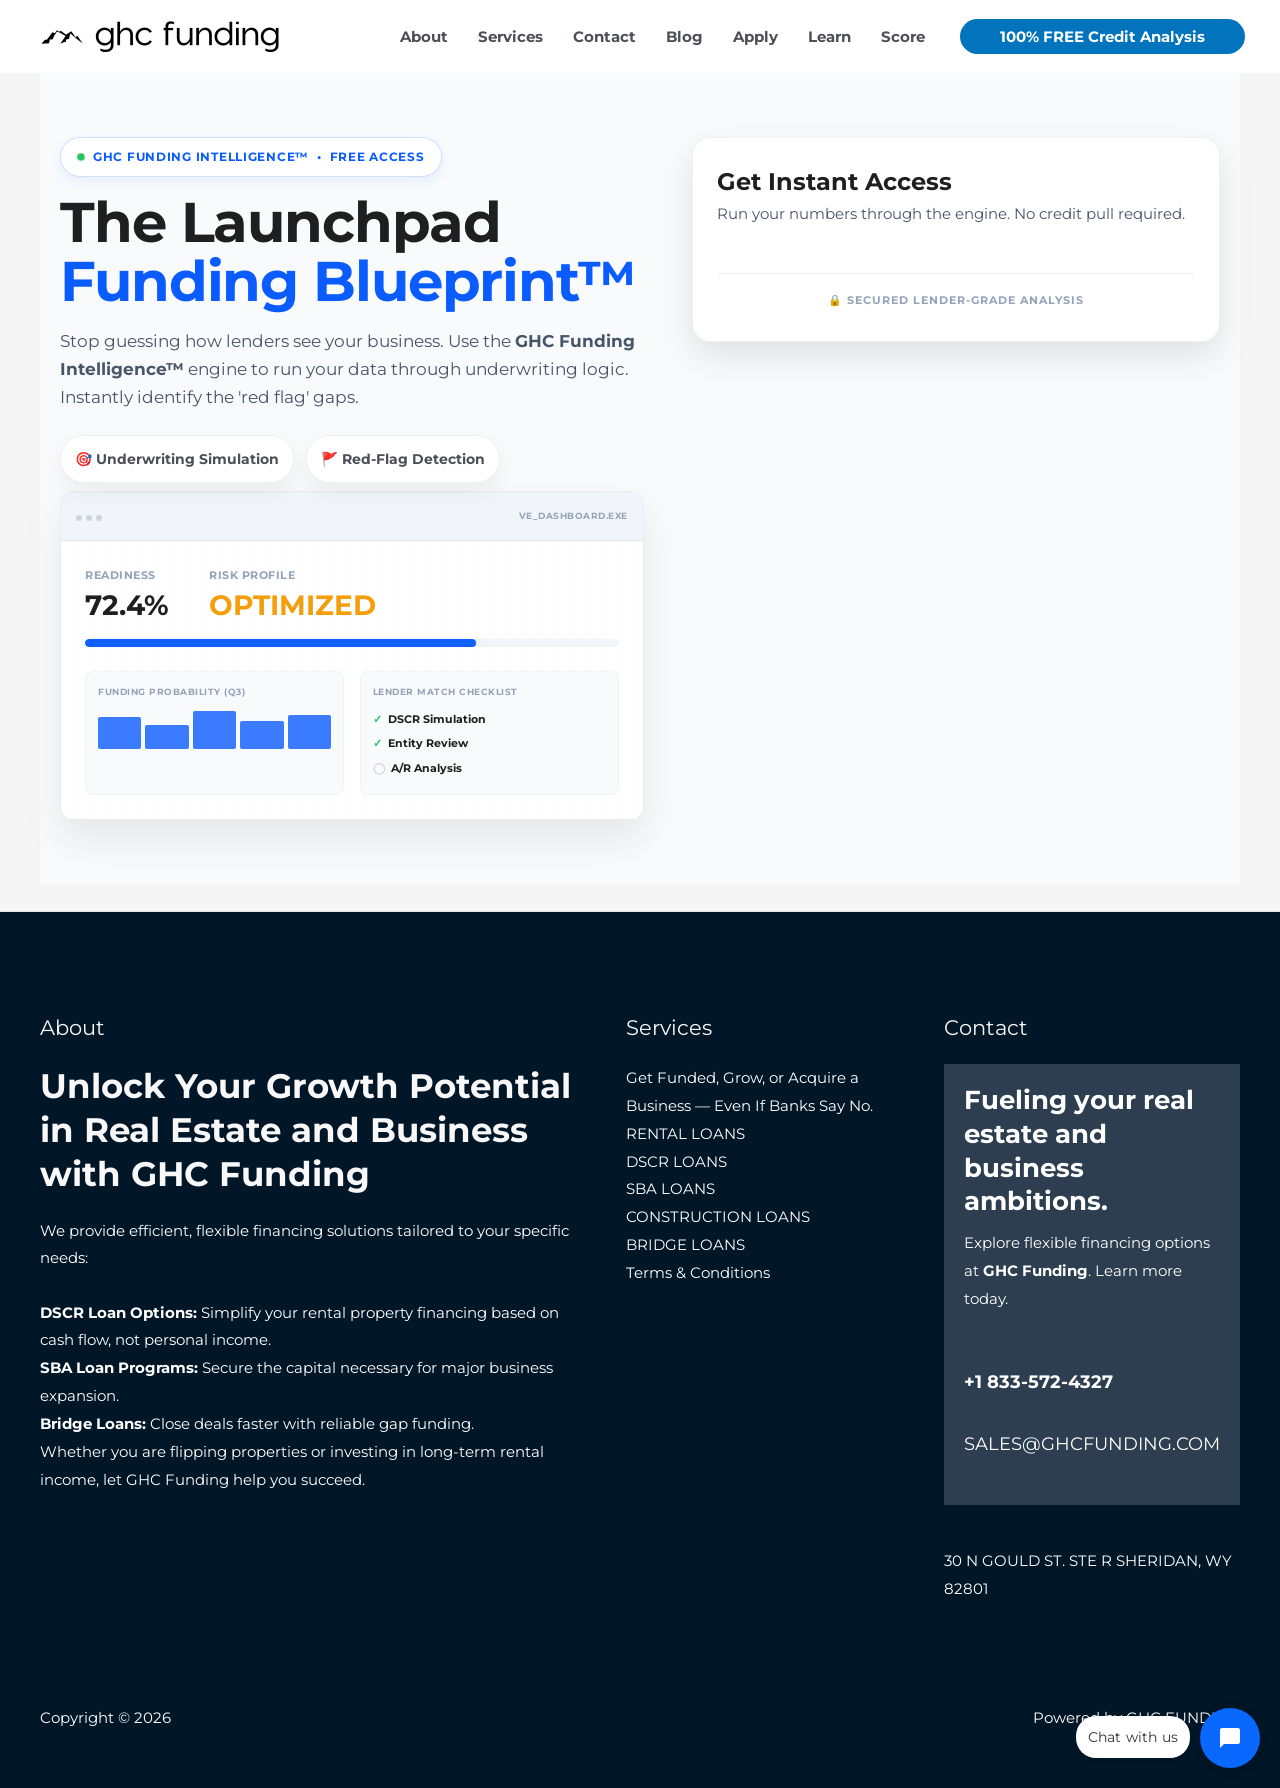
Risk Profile (252, 575)
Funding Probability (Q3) (171, 691)
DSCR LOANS (676, 1161)
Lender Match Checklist (445, 691)
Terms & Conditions (698, 1272)
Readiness (120, 575)
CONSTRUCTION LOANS (718, 1216)
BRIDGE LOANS (685, 1244)
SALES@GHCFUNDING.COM (1092, 1444)
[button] (1102, 36)
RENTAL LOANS (685, 1133)
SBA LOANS (670, 1188)
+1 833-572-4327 (1038, 1382)
